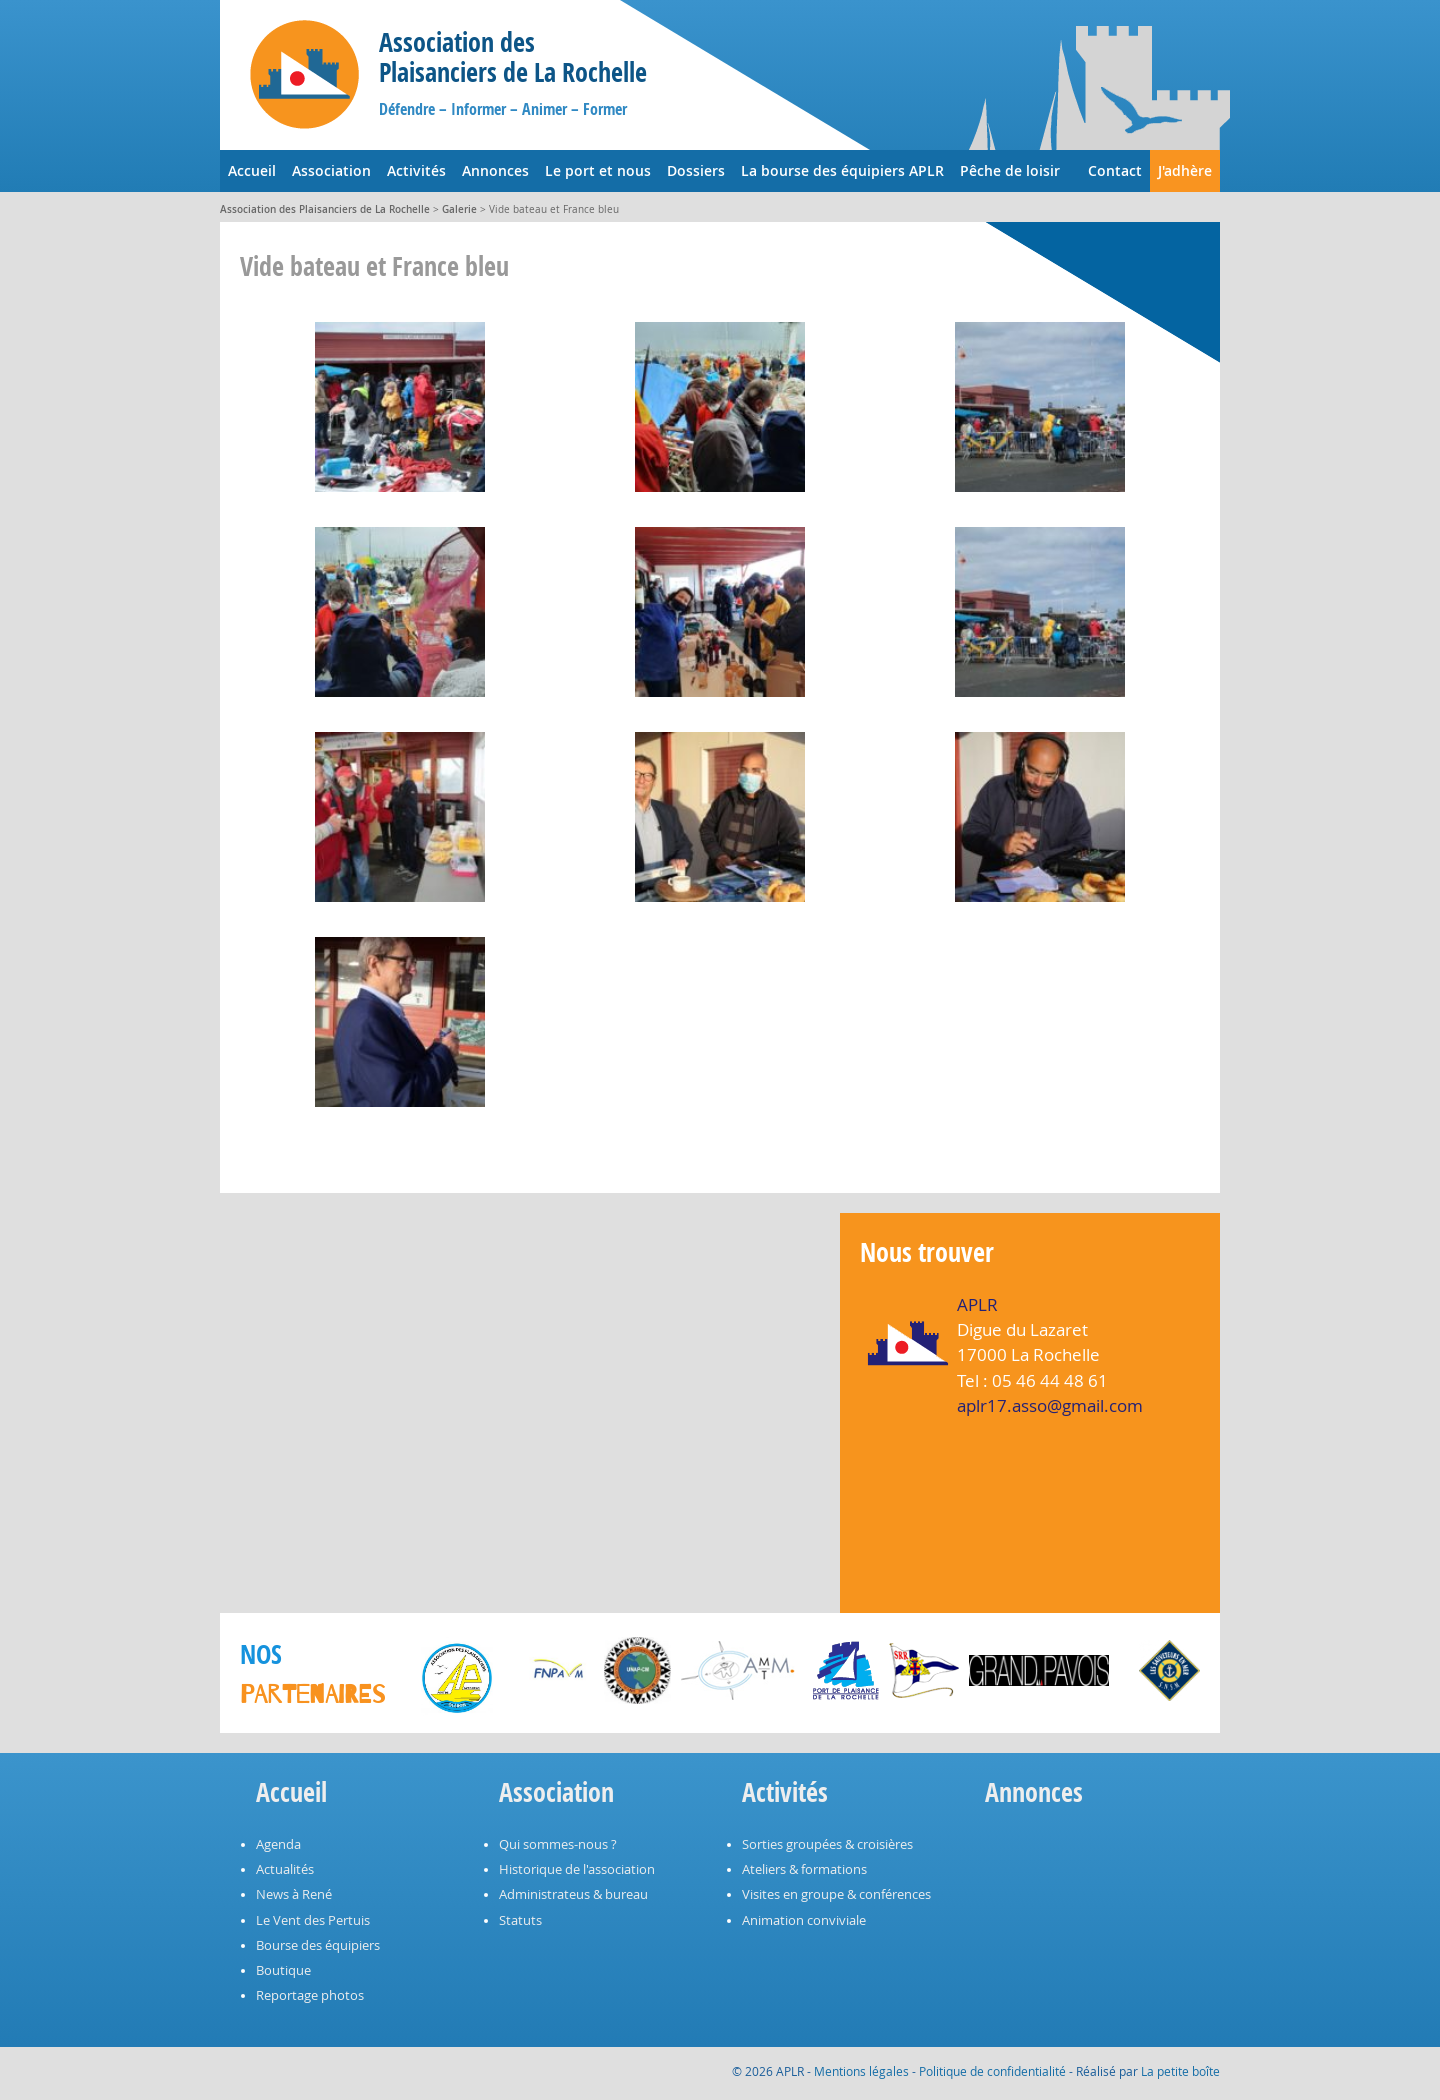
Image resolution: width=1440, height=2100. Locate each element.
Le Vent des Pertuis (313, 1920)
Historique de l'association (577, 1869)
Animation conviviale (804, 1920)
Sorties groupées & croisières (827, 1844)
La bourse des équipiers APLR (842, 170)
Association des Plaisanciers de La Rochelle (325, 209)
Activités (416, 170)
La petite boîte (1180, 2071)
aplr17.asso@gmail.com (1050, 1405)
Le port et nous (598, 170)
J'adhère (1185, 170)
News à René (294, 1894)
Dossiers (696, 170)
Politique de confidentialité (992, 2071)
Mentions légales (861, 2071)
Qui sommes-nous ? (558, 1844)
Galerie (459, 209)
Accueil (252, 170)
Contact (1115, 170)
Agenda (278, 1844)
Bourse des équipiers (318, 1945)
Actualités (285, 1869)
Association (331, 170)
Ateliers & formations (804, 1869)
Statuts (520, 1920)
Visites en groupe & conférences (836, 1894)
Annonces (495, 170)
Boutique (283, 1970)
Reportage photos (310, 1995)
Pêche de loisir (1010, 170)
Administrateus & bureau (573, 1894)
